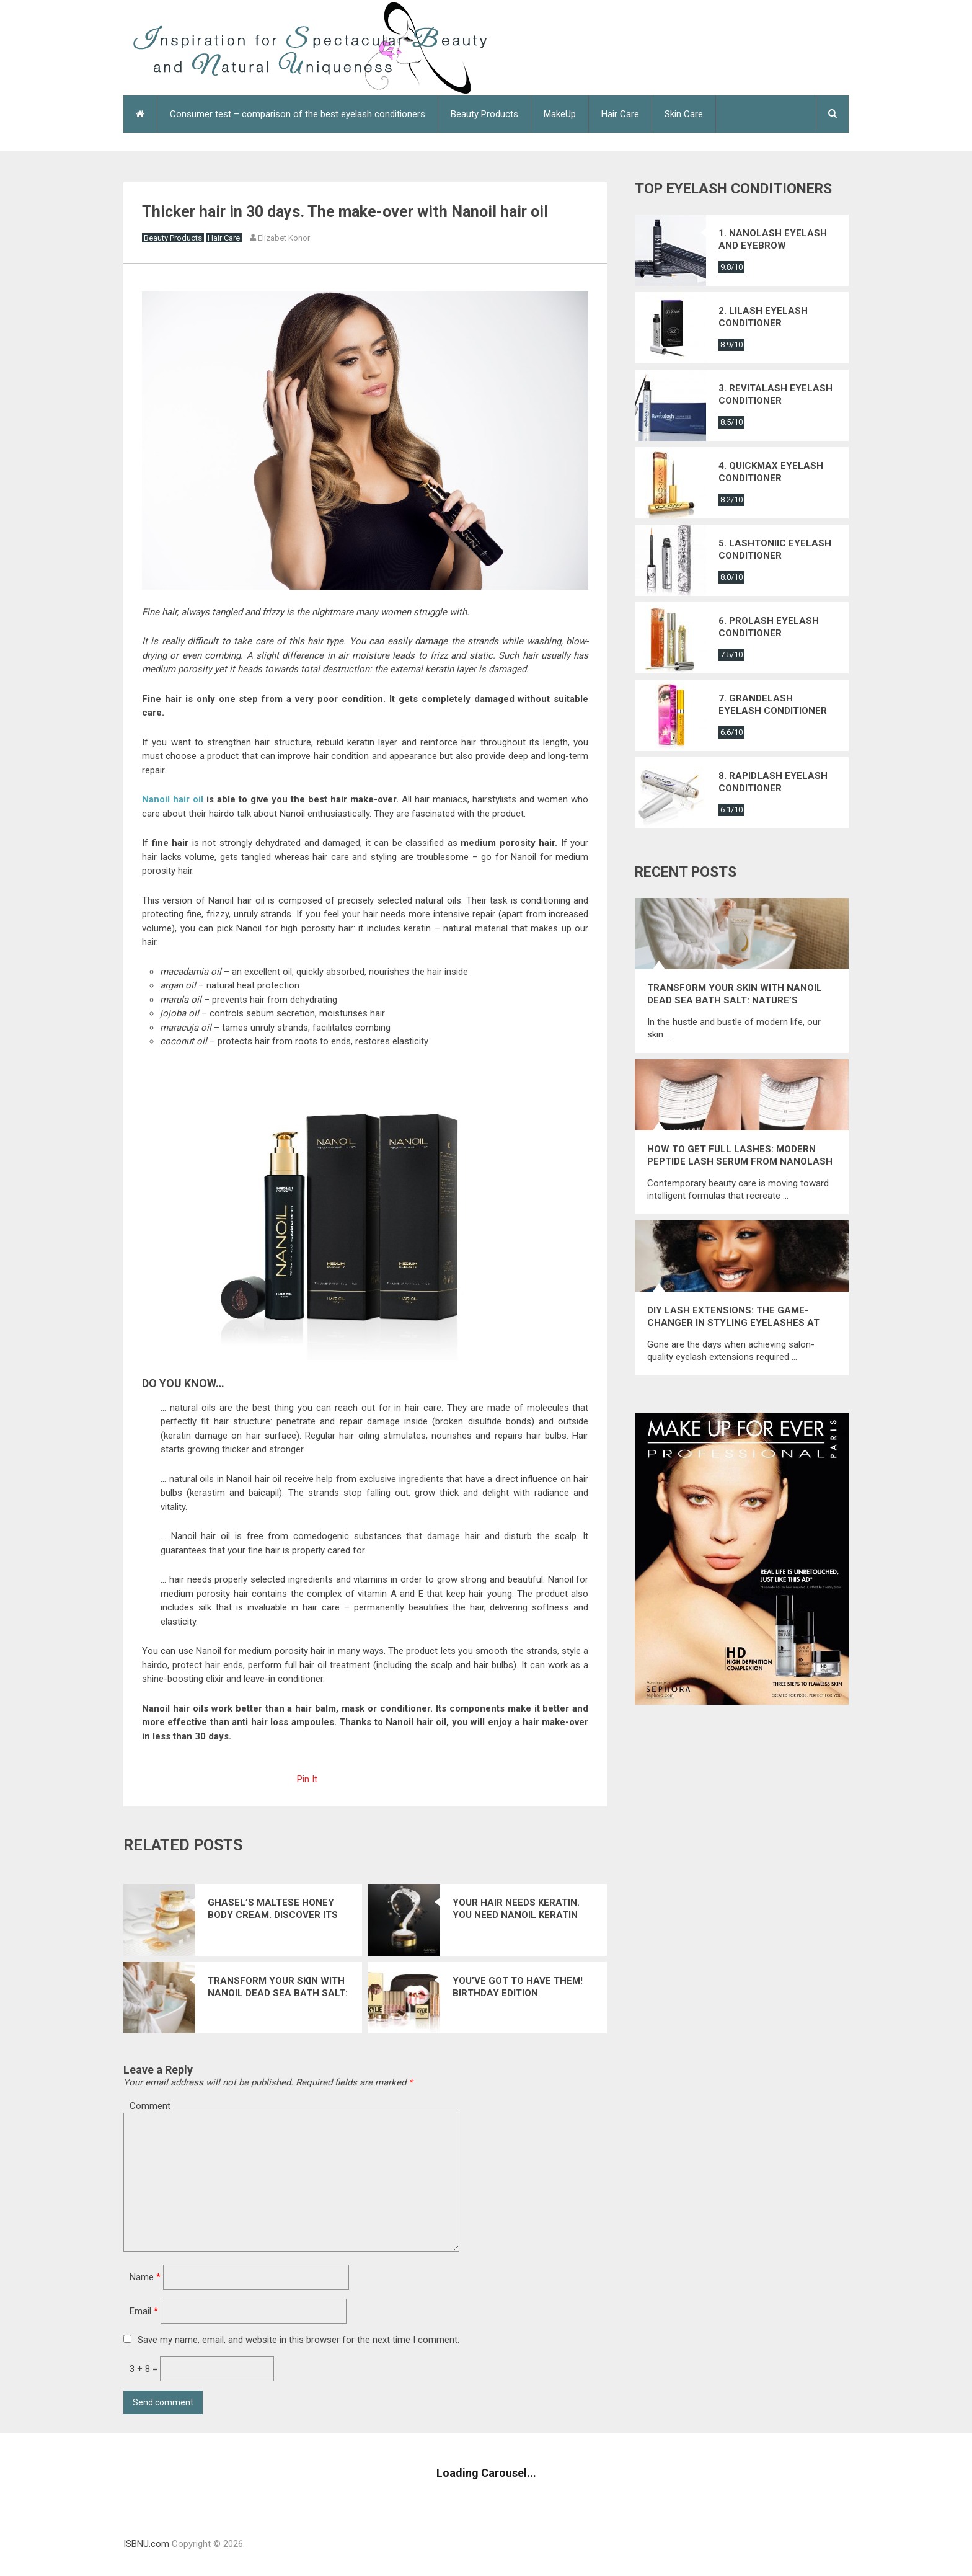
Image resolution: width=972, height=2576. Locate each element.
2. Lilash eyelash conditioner (763, 317)
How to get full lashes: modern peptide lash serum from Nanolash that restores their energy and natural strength (740, 1156)
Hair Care (620, 114)
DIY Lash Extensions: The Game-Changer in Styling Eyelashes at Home (733, 1317)
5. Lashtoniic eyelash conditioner (774, 549)
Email (144, 2311)
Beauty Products (484, 114)
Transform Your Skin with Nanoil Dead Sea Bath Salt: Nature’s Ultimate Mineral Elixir (278, 1987)
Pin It (307, 1779)
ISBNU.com (146, 2543)
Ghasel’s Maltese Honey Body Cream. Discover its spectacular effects (273, 1909)
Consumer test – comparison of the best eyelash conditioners (297, 114)
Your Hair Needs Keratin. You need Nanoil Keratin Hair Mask (516, 1909)
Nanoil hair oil (172, 799)
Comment (150, 2106)
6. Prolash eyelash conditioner (768, 627)
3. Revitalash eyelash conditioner (775, 394)
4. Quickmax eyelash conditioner (770, 472)
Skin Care (684, 114)
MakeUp (560, 114)
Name (145, 2277)
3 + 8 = (145, 2368)
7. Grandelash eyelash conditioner (772, 704)
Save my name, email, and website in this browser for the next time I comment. (298, 2339)
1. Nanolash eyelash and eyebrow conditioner (772, 240)
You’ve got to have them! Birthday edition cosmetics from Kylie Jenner (518, 1987)
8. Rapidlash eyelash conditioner (773, 782)
